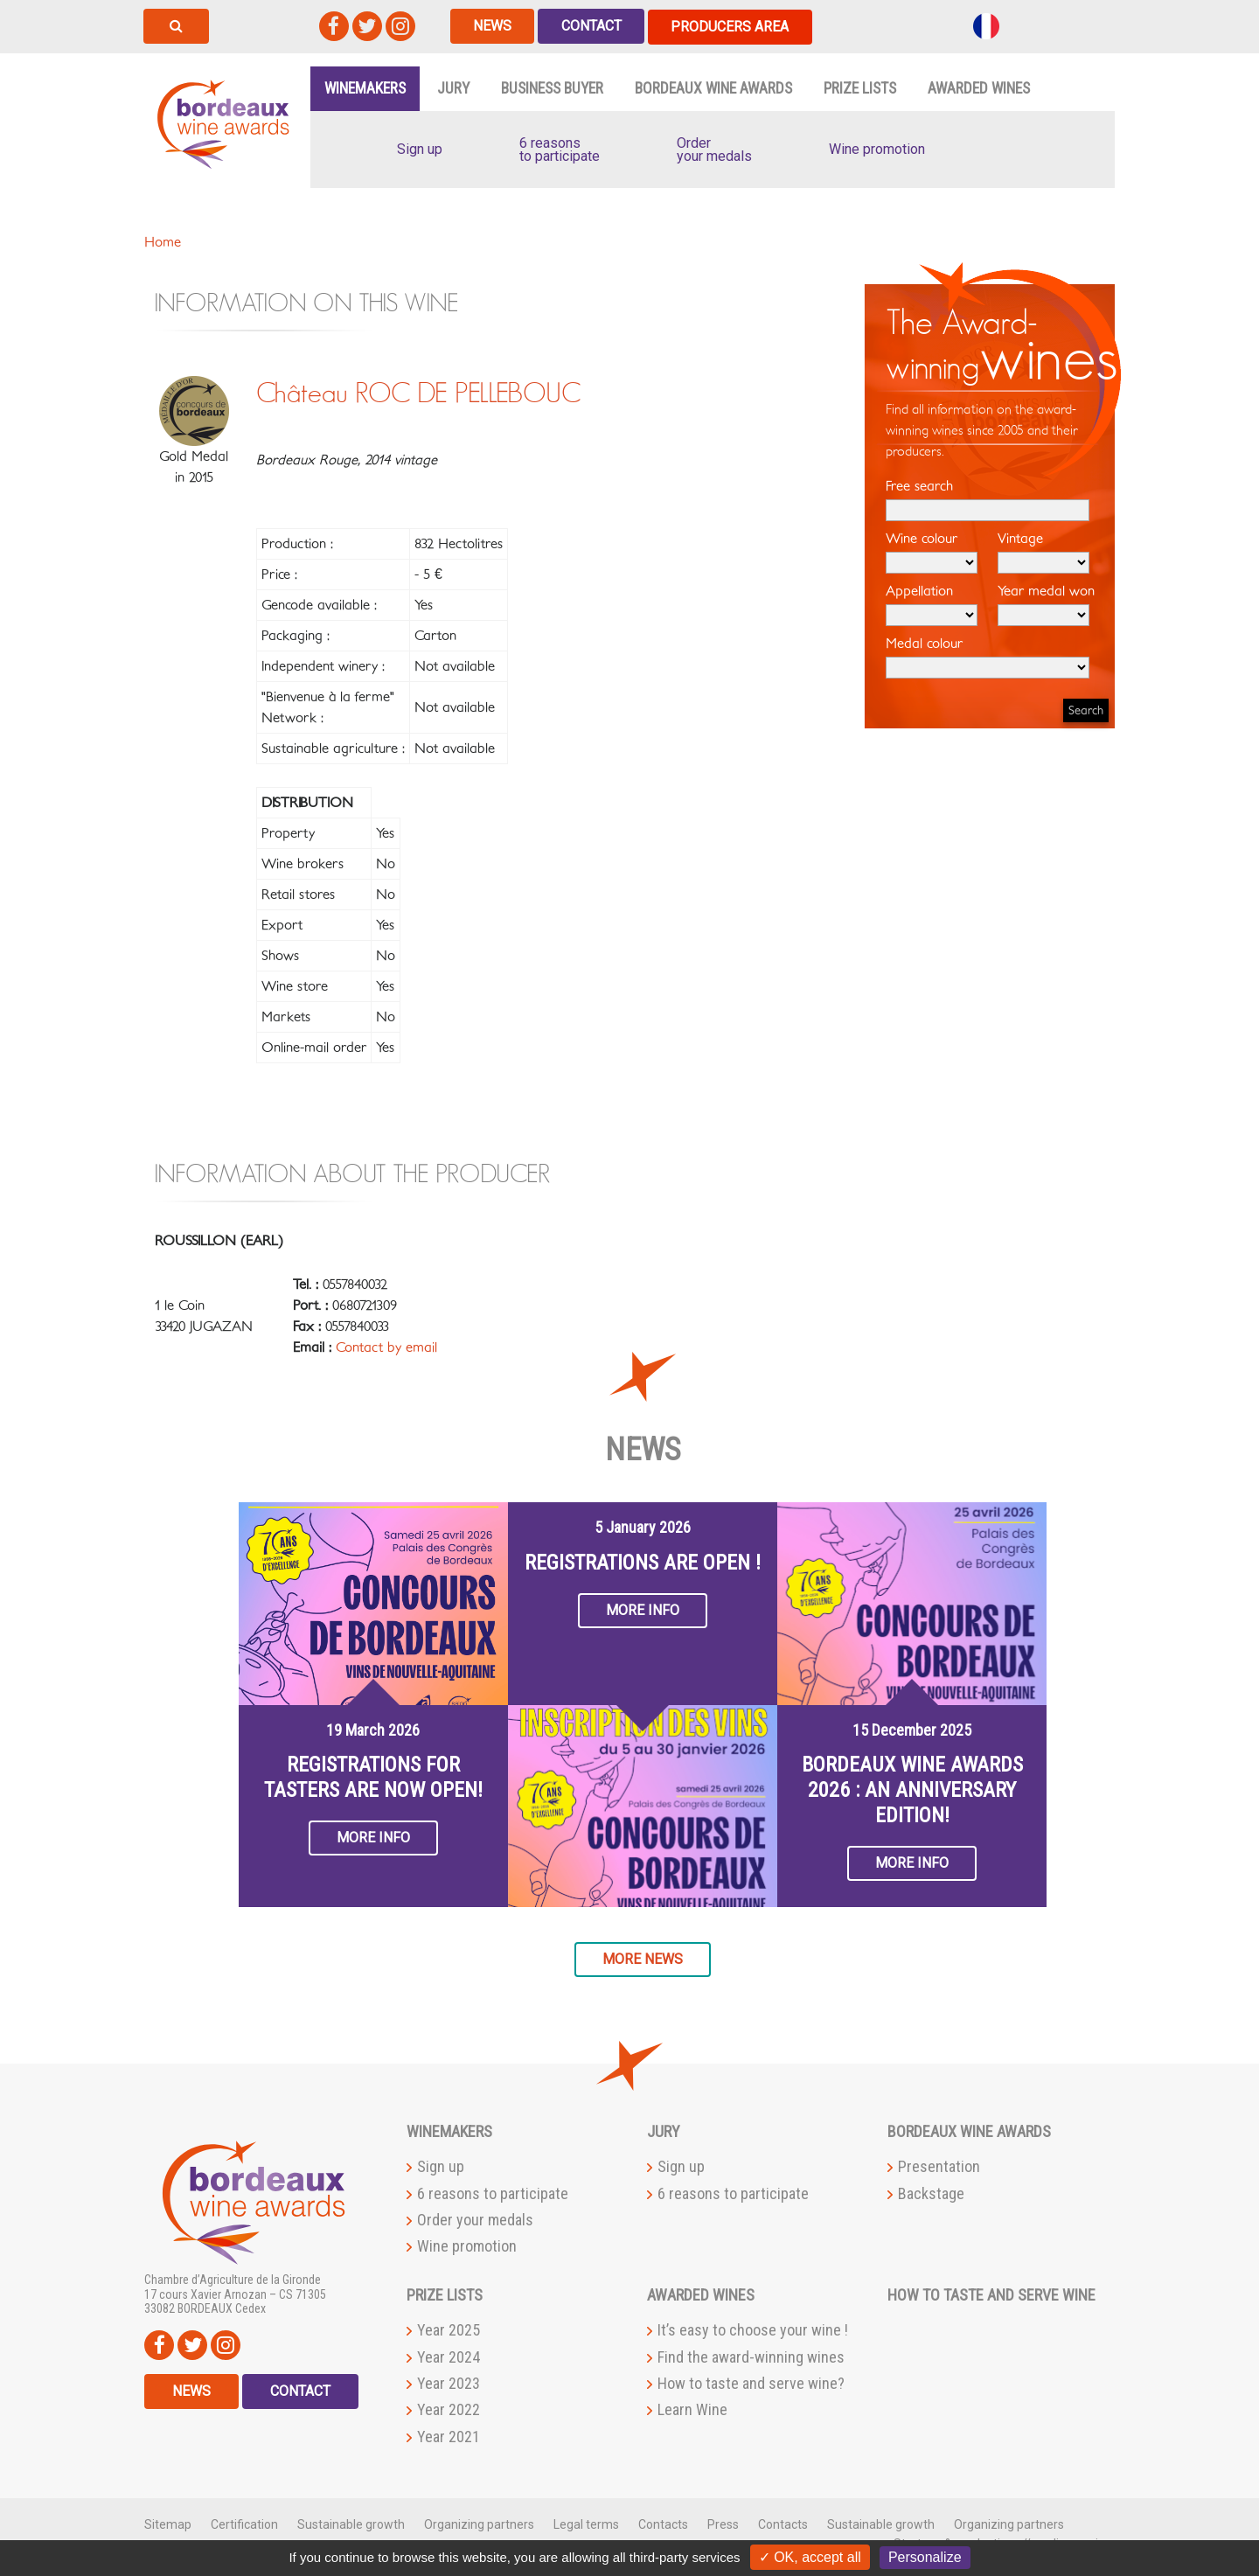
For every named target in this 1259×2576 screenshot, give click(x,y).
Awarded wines (979, 87)
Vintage (1043, 552)
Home (162, 241)
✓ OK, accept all (810, 2557)
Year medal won (1046, 604)
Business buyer (552, 87)
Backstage (931, 2192)
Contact (593, 25)
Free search (987, 499)
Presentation (939, 2165)
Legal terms (586, 2524)
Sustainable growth (351, 2524)
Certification (244, 2524)
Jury (453, 87)
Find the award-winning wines (751, 2356)
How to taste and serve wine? (751, 2382)
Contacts (663, 2524)
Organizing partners (479, 2524)
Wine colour (931, 552)
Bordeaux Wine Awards (713, 87)
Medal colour (987, 657)
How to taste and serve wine (991, 2295)
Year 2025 (448, 2330)
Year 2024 (448, 2356)
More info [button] (373, 1836)
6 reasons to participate (492, 2192)
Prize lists (860, 87)
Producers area (733, 25)
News (493, 25)
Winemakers (365, 87)
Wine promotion (467, 2246)
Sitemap (167, 2524)
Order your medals (475, 2219)
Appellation (931, 604)
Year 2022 (448, 2409)
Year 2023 (448, 2382)
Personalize (925, 2557)
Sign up (440, 2165)
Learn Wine (692, 2409)
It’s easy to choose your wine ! (752, 2330)
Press (723, 2524)
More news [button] (642, 1958)
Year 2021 (448, 2435)
